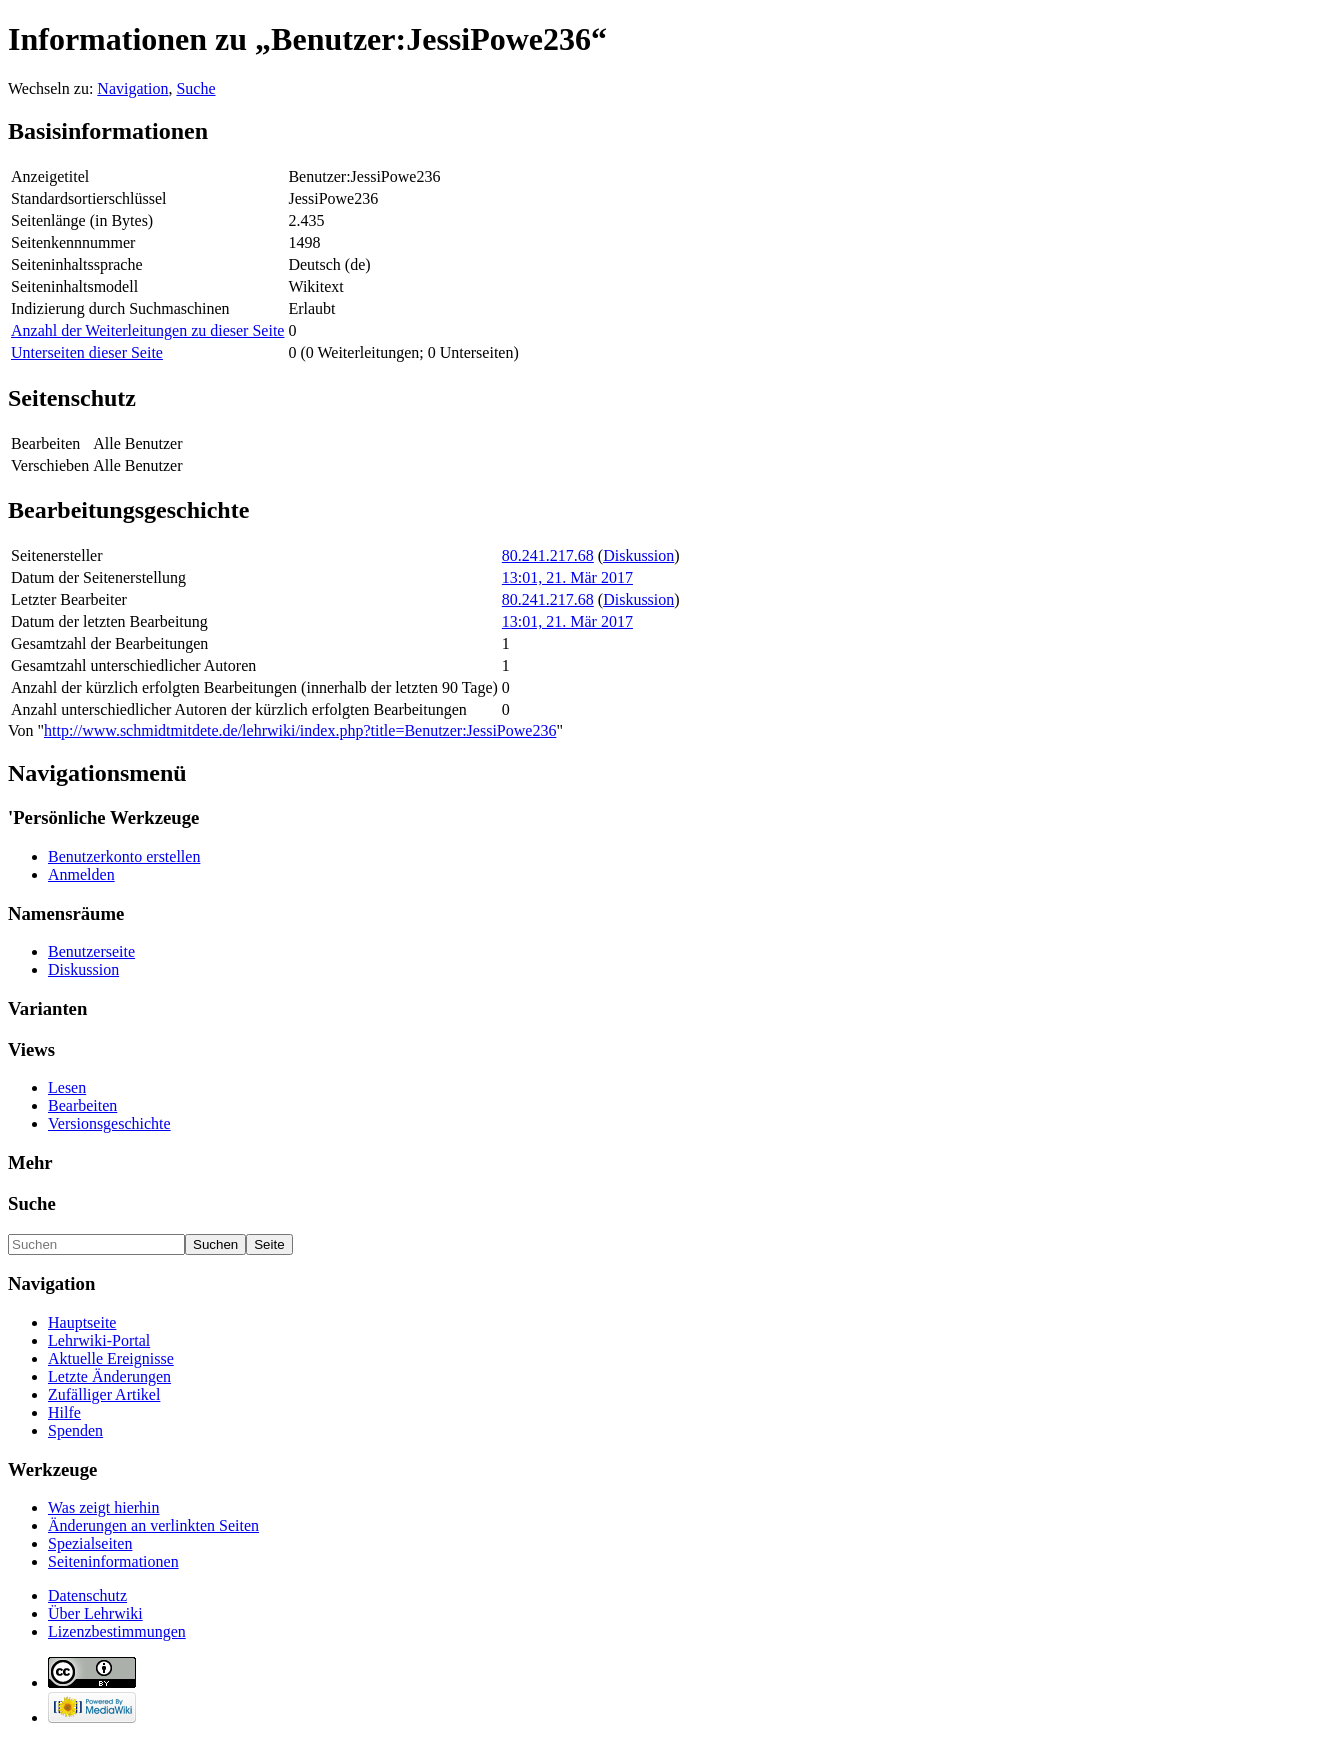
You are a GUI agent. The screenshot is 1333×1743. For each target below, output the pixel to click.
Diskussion (638, 555)
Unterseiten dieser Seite (87, 352)
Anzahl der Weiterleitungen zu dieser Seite (147, 330)
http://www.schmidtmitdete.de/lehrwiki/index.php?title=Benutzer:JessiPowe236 (300, 730)
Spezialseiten (90, 1543)
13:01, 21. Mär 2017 (567, 577)
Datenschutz (87, 1595)
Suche (195, 88)
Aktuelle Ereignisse (111, 1358)
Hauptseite (82, 1322)
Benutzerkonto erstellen (124, 856)
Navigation (132, 88)
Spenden (75, 1430)
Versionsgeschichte (109, 1123)
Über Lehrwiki (95, 1613)
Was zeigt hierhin (104, 1507)
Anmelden (81, 874)
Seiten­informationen (113, 1561)
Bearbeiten (82, 1105)
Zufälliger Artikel (104, 1394)
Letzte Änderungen (109, 1376)
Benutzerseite (91, 951)
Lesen (67, 1087)
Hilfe (64, 1412)
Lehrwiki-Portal (99, 1340)
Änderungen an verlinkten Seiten (153, 1525)
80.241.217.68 (548, 555)
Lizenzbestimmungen (117, 1631)
